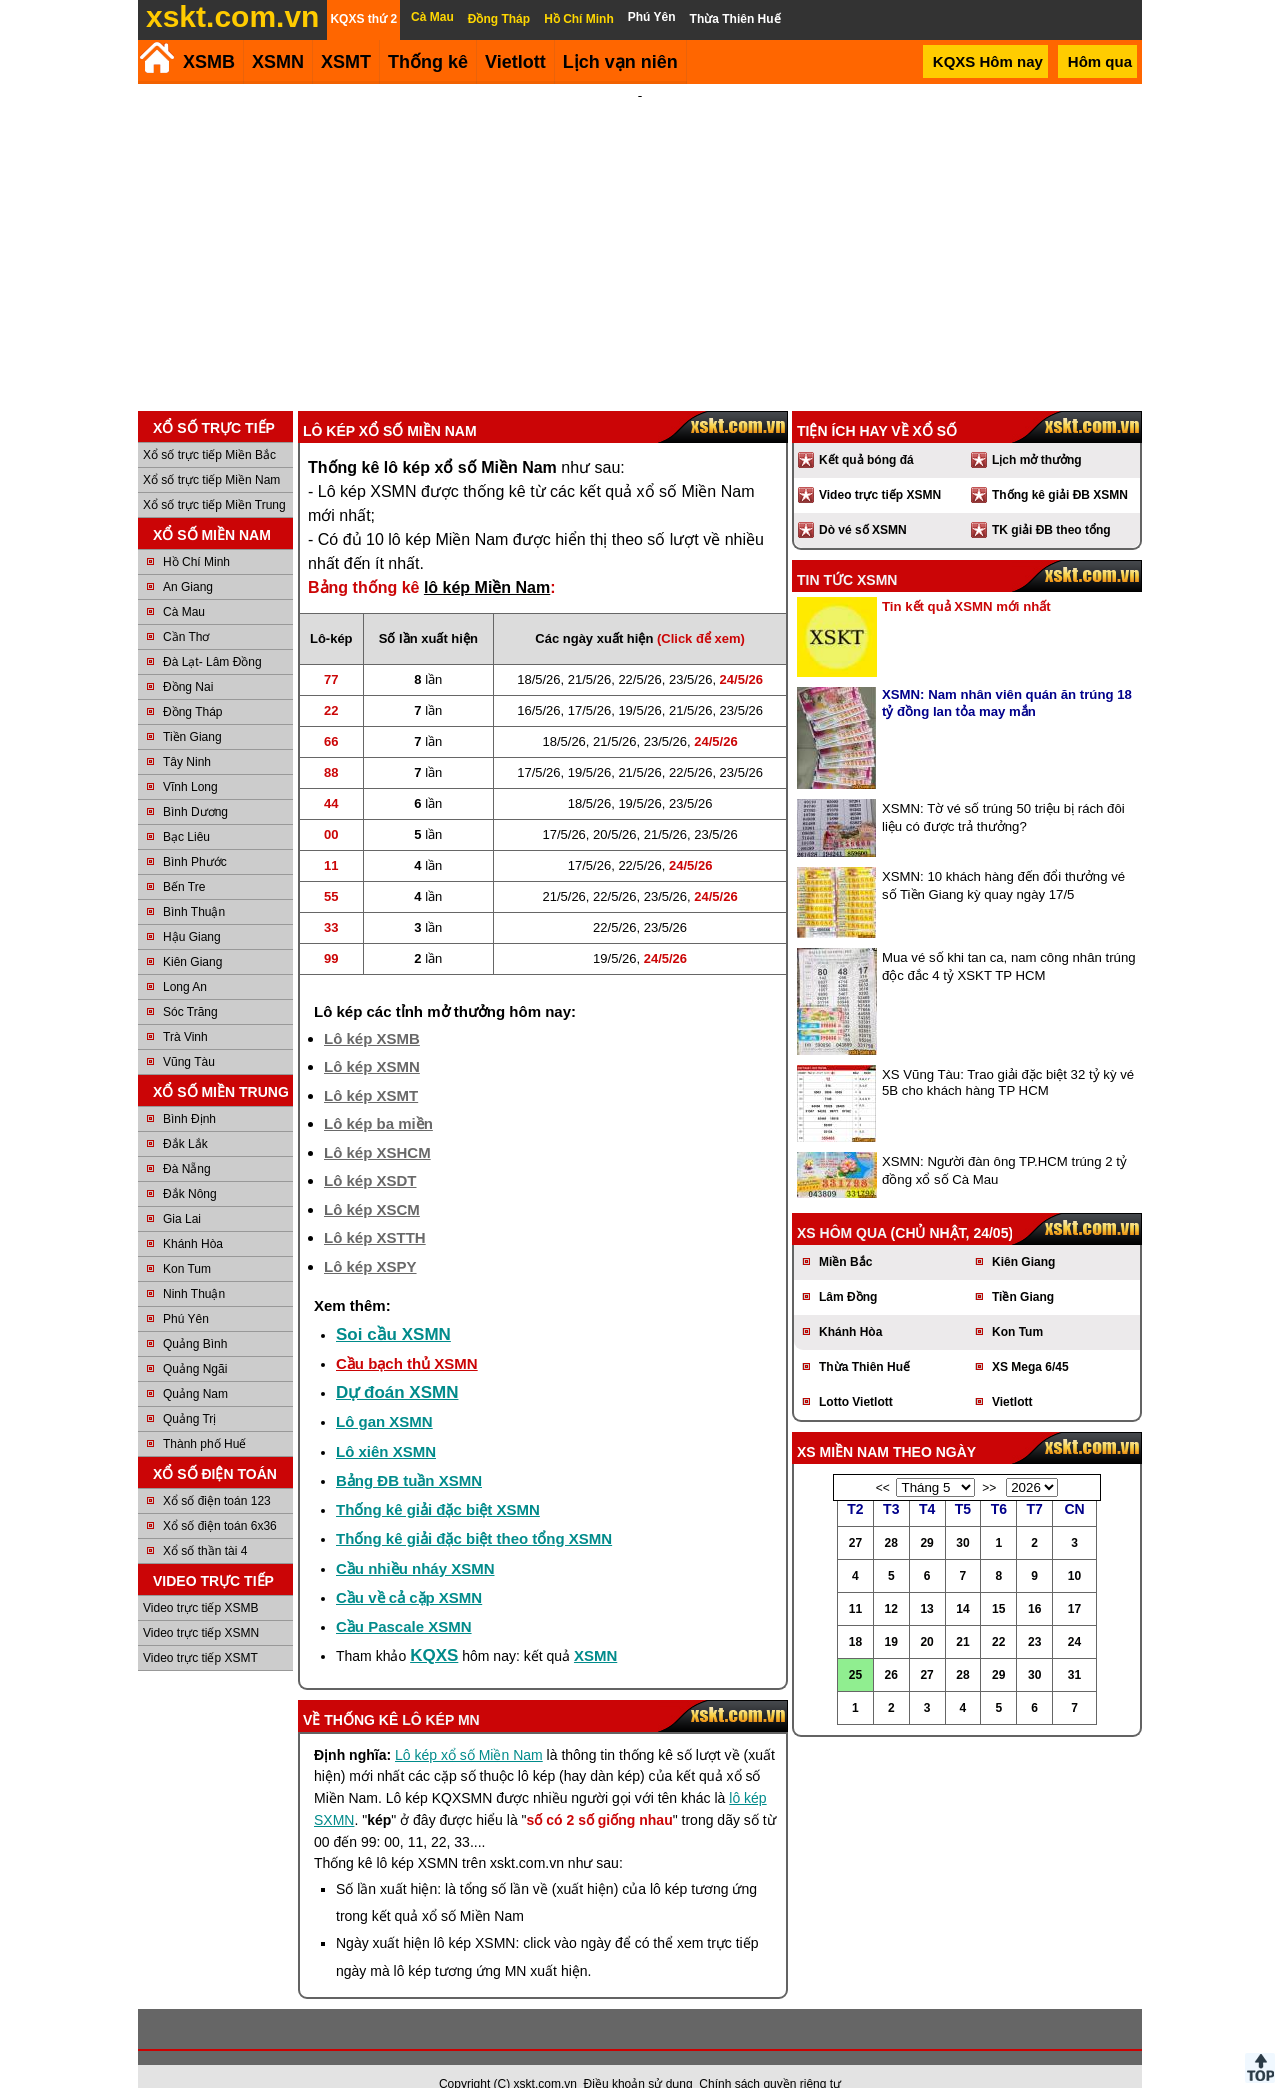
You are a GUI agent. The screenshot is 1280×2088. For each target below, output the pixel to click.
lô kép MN (441, 1693)
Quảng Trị (189, 1392)
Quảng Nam (195, 1367)
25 (855, 1648)
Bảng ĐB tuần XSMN (409, 1453)
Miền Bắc (845, 1235)
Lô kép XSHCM (377, 1125)
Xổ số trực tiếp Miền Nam (211, 453)
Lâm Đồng (848, 1270)
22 (998, 1615)
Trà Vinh (185, 1010)
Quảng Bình (195, 1317)
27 (855, 1516)
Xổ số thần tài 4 (205, 1524)
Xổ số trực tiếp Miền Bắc (209, 428)
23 (1034, 1615)
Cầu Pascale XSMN (404, 1599)
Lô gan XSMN (384, 1394)
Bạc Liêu (186, 810)
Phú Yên (186, 1292)
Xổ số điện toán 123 (217, 1474)
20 (926, 1615)
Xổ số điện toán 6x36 (220, 1499)
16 (1034, 1582)
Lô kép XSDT (370, 1153)
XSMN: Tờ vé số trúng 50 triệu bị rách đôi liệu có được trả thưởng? (1003, 790)
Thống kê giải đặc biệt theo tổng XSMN (474, 1511)
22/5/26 (639, 652)
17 (1074, 1582)
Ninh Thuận (194, 1267)
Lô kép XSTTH (375, 1210)
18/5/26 (538, 652)
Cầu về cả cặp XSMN (409, 1570)
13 (926, 1582)
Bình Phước (195, 835)
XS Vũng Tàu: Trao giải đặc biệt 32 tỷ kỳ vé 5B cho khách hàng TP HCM (1008, 1055)
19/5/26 (639, 683)
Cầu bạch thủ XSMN (407, 1336)
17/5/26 (589, 683)
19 (891, 1615)
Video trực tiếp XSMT (200, 1631)
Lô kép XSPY (370, 1239)
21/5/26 (589, 652)
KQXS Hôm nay (988, 61)
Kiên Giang (192, 935)
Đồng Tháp (192, 685)
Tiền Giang (192, 710)
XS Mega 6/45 (1030, 1340)
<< (883, 1461)
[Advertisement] (640, 234)
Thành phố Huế (204, 1417)
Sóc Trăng (190, 985)
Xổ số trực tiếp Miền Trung (214, 478)
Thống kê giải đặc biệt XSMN (438, 1482)
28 (891, 1516)
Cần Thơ (186, 610)
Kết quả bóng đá (866, 433)
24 (1074, 1615)
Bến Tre (184, 860)
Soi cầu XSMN (393, 1307)
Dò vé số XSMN (863, 503)
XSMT (346, 62)
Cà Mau (184, 585)
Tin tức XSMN (847, 553)
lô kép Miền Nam (487, 560)
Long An (185, 960)
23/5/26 (690, 652)
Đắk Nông (190, 1167)
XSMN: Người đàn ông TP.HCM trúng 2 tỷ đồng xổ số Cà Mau (1004, 1143)
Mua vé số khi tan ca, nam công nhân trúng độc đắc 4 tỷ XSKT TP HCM (1009, 939)
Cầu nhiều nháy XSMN (415, 1541)
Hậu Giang (192, 910)
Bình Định (189, 1092)
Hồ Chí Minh (196, 535)
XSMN (278, 62)
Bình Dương (195, 785)
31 (1074, 1648)
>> (989, 1461)
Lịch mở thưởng (1037, 433)
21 (962, 1615)
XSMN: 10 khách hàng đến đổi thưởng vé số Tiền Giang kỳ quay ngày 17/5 (1003, 858)
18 (855, 1615)
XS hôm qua (842, 1206)
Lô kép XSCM (372, 1182)
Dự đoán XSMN (397, 1365)
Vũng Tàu (189, 1035)
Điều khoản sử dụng (638, 2057)
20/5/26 (614, 807)
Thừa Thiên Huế (864, 1340)
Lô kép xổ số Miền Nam (469, 1728)
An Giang (188, 560)
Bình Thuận (194, 885)
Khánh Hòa (193, 1217)
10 (1074, 1549)
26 (891, 1648)
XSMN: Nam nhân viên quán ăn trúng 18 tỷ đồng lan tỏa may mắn (1007, 676)
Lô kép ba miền (378, 1096)
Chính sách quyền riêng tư (770, 2057)
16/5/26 (538, 683)
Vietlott (1012, 1375)
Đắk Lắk (185, 1117)
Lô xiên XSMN (386, 1424)
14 (962, 1582)
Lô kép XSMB (372, 1011)
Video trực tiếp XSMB (201, 1581)
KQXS (434, 1628)
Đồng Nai (188, 660)
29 (926, 1516)
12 (891, 1582)
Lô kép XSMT (371, 1068)
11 (855, 1582)
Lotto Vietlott (856, 1375)
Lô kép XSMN (372, 1039)
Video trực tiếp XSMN (201, 1606)
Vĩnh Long (190, 760)
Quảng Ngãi (195, 1342)
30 (962, 1516)
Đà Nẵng (187, 1142)
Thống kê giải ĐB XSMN (1060, 468)
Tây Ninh (187, 735)
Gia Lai (182, 1192)
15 (998, 1582)
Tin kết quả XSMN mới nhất (966, 579)
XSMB (209, 62)
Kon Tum (187, 1242)
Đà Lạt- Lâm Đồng (212, 635)
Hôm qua (1100, 61)
